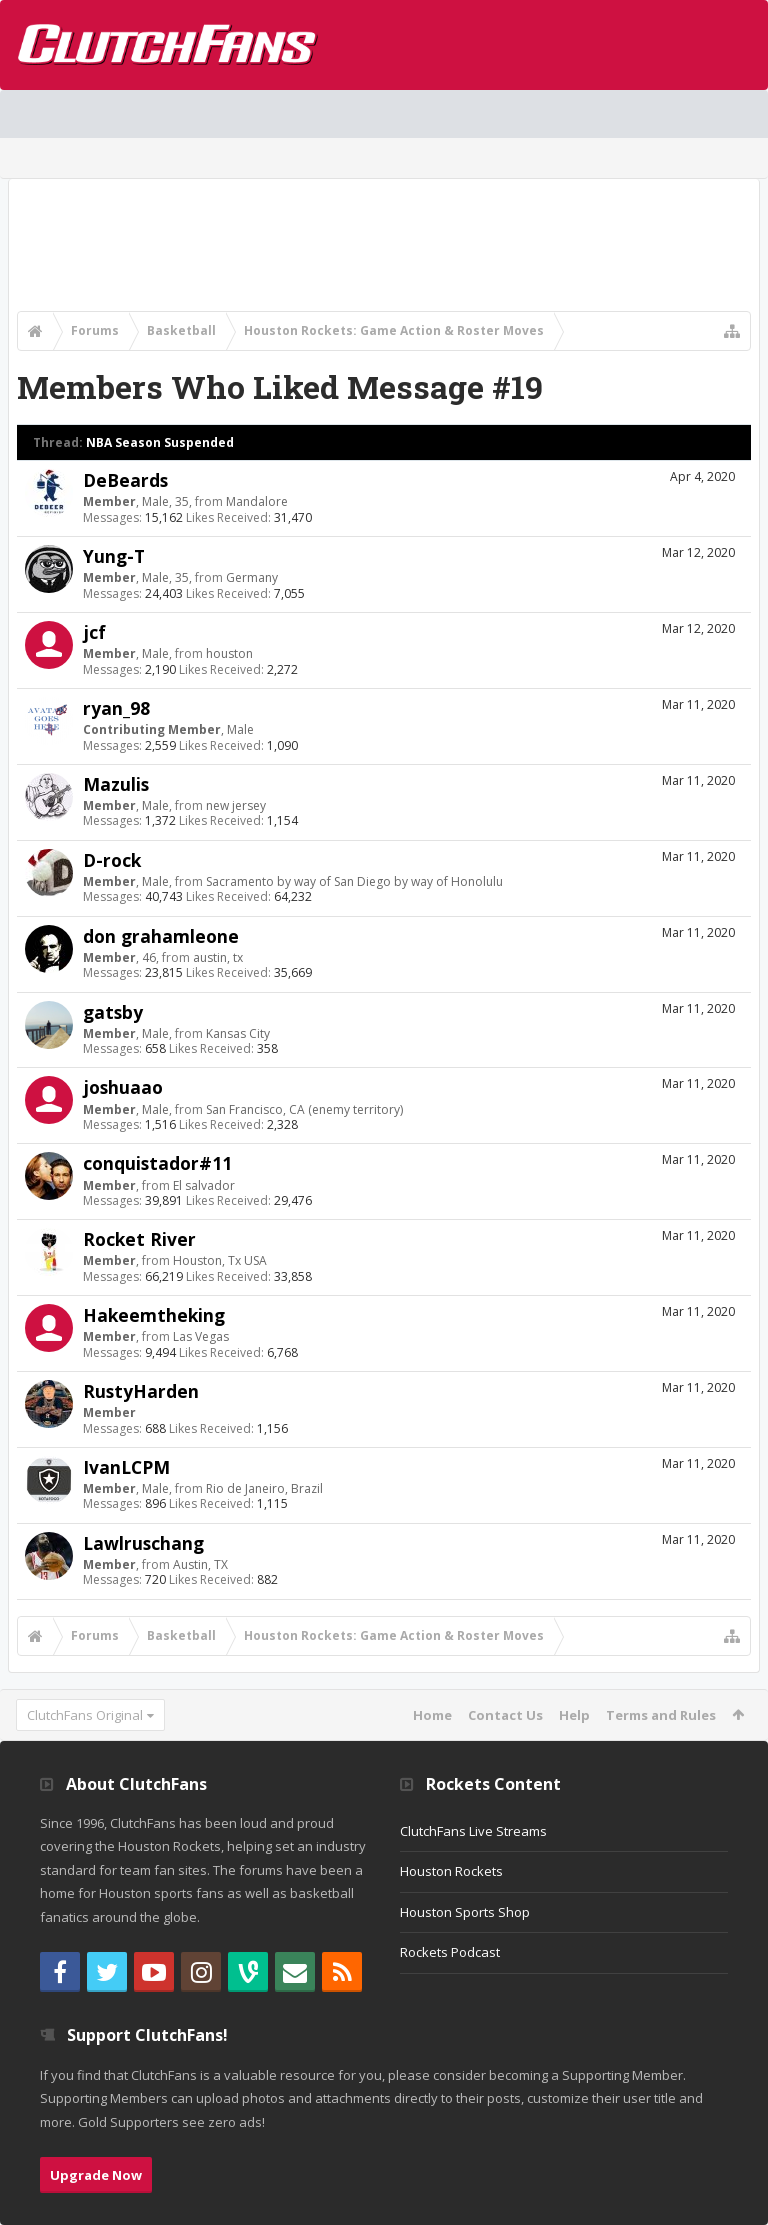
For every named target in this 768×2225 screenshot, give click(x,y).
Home (432, 1715)
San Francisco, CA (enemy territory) (304, 1109)
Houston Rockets (451, 1871)
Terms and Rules (661, 1715)
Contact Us (505, 1715)
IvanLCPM (126, 1467)
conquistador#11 (157, 1163)
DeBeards (125, 480)
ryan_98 (116, 708)
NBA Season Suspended (160, 442)
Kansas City (238, 1033)
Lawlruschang (143, 1543)
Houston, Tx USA (220, 1260)
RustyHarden (141, 1391)
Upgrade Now (96, 2175)
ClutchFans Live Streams (473, 1831)
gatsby (113, 1012)
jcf (94, 632)
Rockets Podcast (450, 1952)
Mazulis (116, 784)
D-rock (112, 860)
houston (229, 653)
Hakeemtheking (154, 1315)
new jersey (236, 805)
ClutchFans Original (85, 1715)
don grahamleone (161, 936)
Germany (252, 577)
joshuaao (123, 1087)
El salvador (204, 1185)
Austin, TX (200, 1564)
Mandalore (257, 501)
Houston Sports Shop (465, 1912)
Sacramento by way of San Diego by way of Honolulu (354, 881)
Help (574, 1715)
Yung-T (114, 556)
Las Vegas (201, 1336)
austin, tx (218, 957)
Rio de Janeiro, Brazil (264, 1488)
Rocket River (139, 1239)
